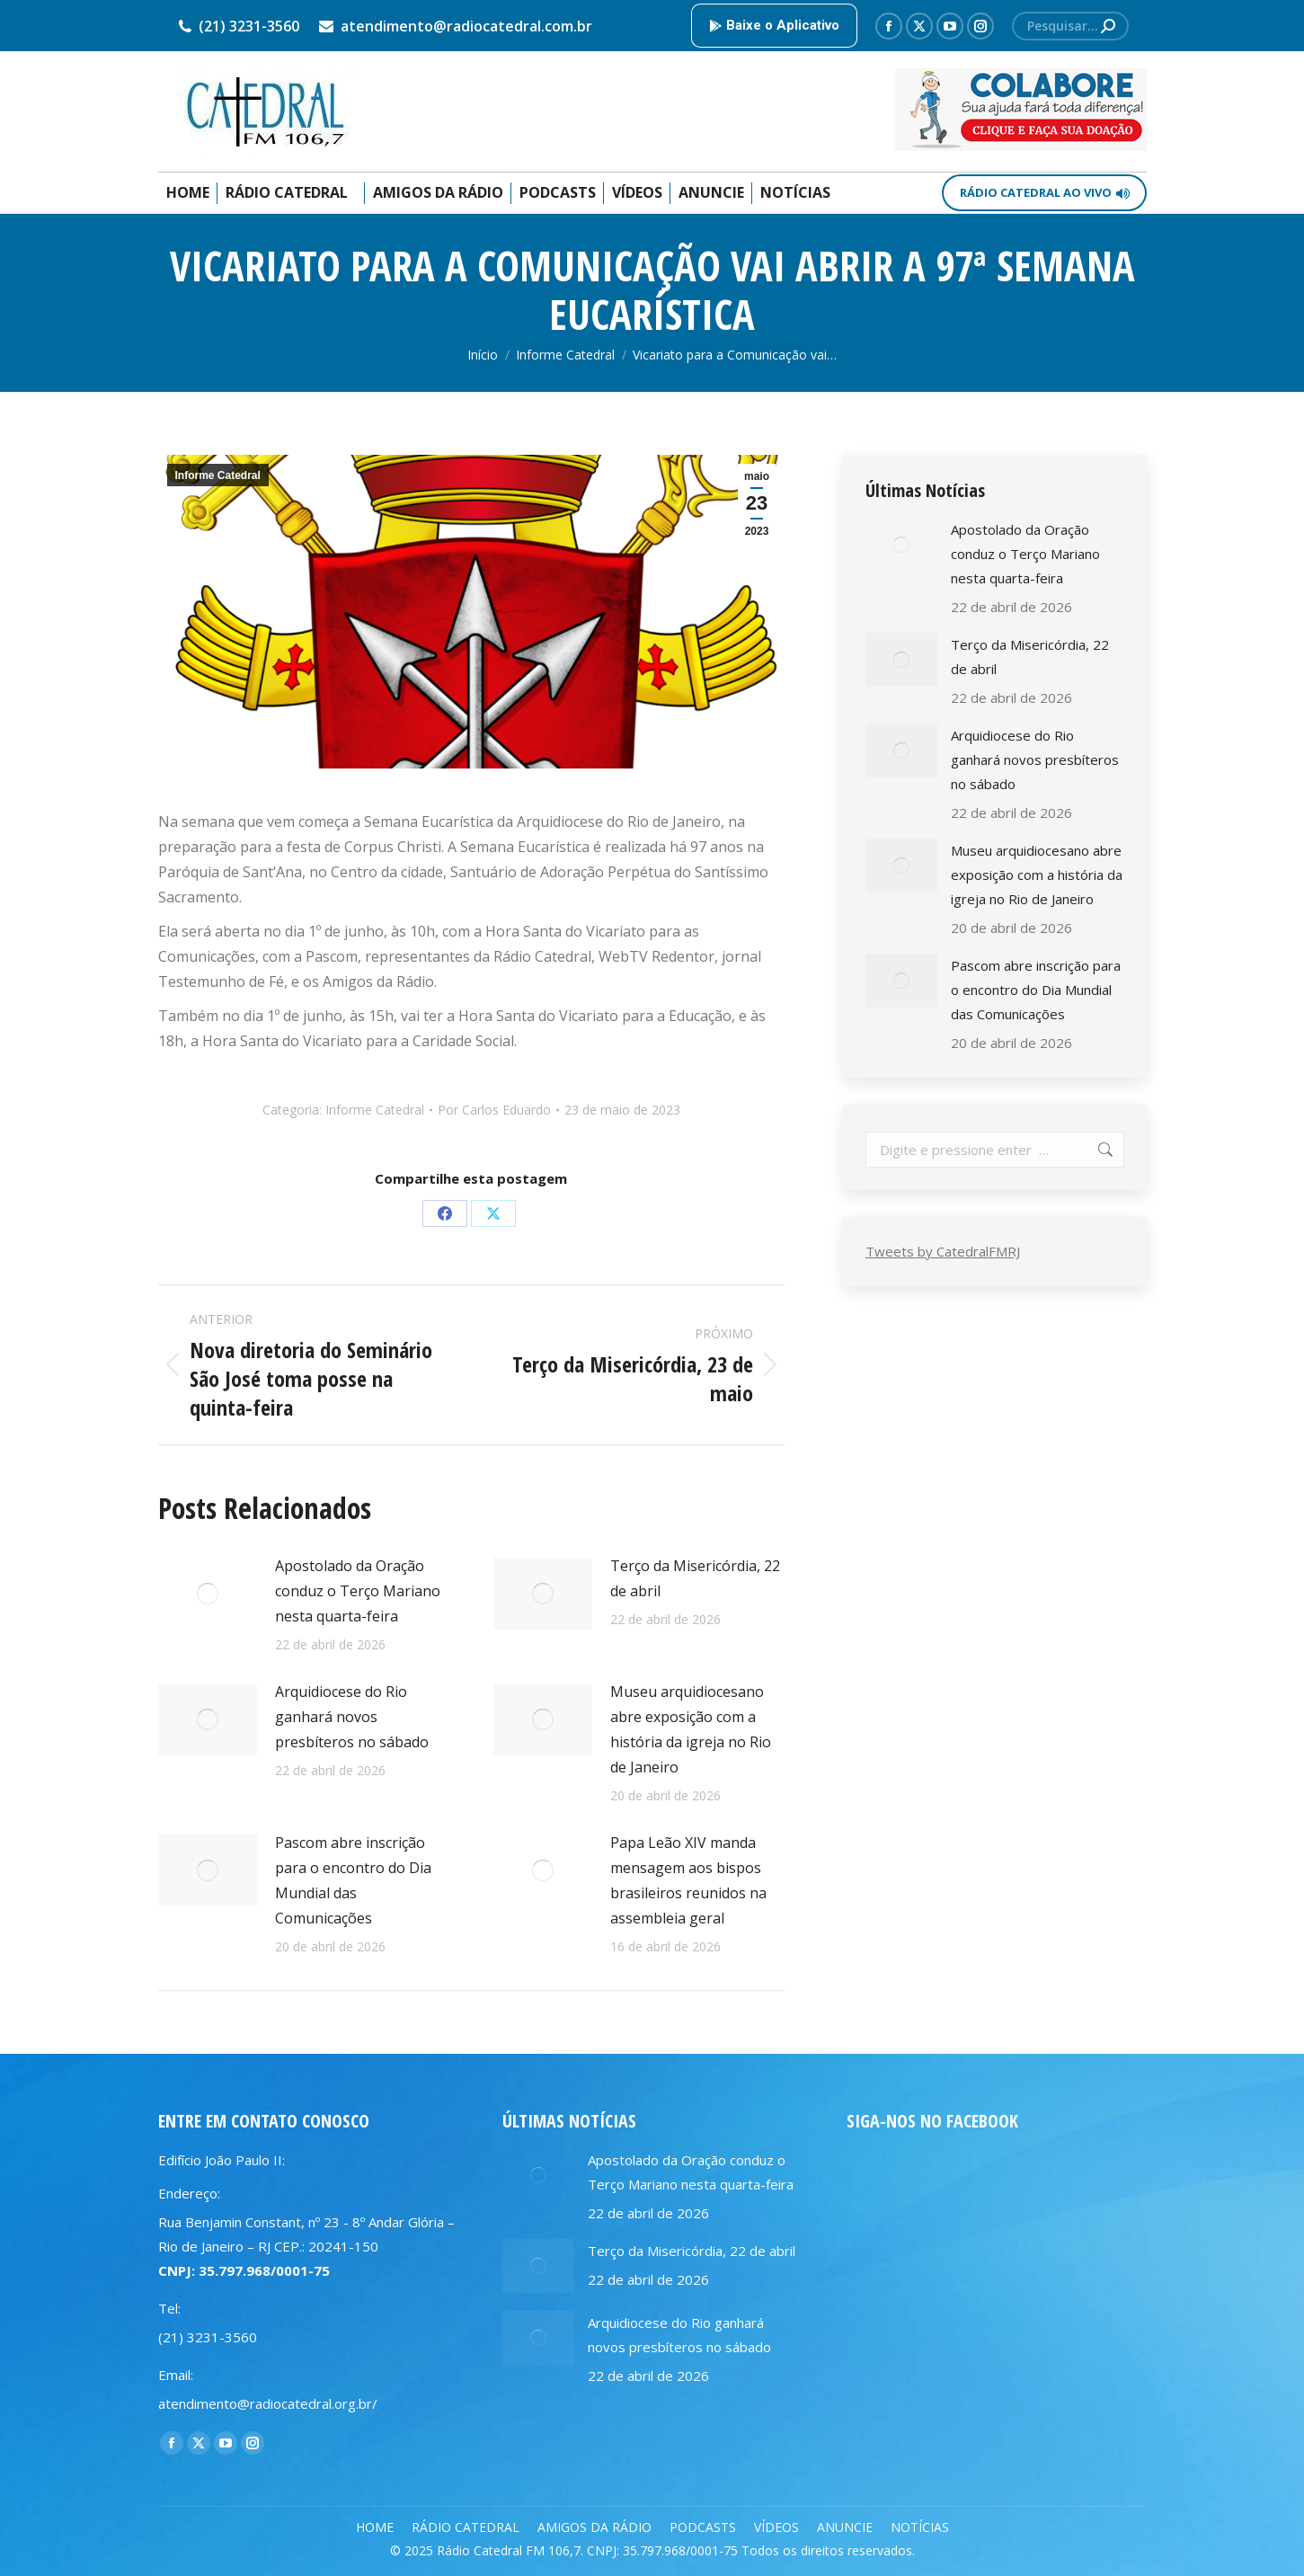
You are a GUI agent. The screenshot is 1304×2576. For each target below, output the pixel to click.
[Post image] (207, 1594)
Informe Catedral (218, 475)
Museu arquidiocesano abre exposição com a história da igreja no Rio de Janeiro (690, 1729)
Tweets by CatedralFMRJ (942, 1251)
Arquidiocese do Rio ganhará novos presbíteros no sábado (352, 1717)
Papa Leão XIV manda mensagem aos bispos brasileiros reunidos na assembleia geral (688, 1880)
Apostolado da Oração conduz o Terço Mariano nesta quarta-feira (357, 1591)
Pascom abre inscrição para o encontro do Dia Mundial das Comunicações (353, 1880)
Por (494, 1109)
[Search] (1070, 26)
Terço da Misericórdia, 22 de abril (695, 1578)
